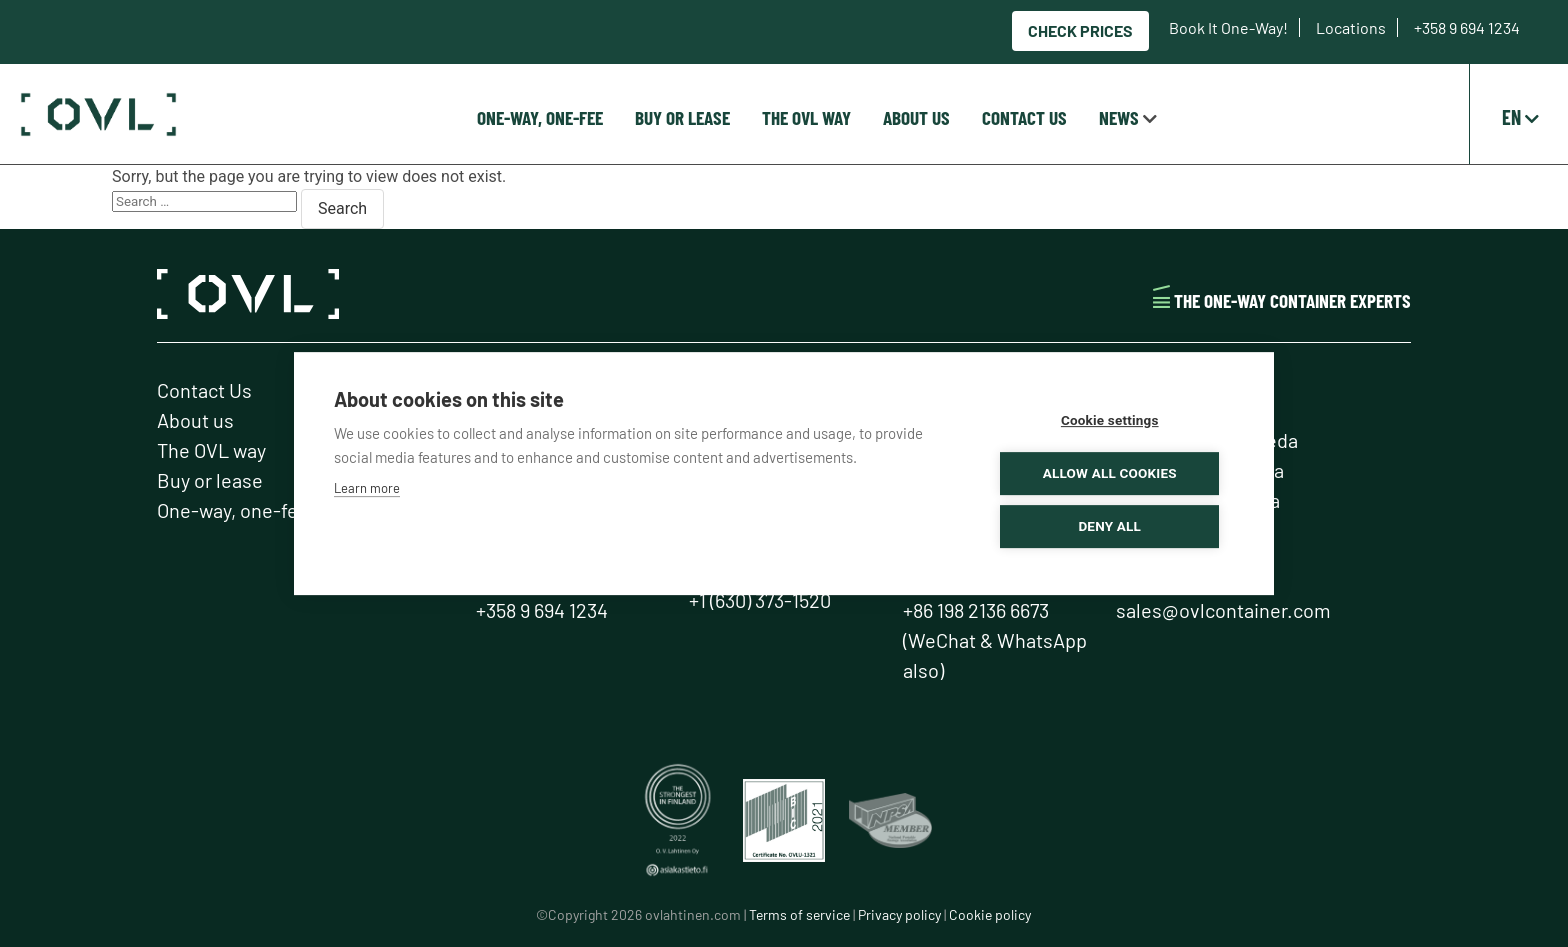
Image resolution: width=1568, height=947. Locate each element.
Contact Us (1024, 117)
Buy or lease (682, 117)
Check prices (1080, 30)
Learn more (367, 488)
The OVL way (806, 117)
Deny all (1113, 526)
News (1119, 117)
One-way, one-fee (540, 117)
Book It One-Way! (1230, 27)
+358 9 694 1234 (1467, 27)
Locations (1352, 27)
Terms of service (799, 914)
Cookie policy (990, 914)
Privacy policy (899, 914)
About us (916, 117)
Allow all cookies (1113, 473)
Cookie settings (1114, 420)
